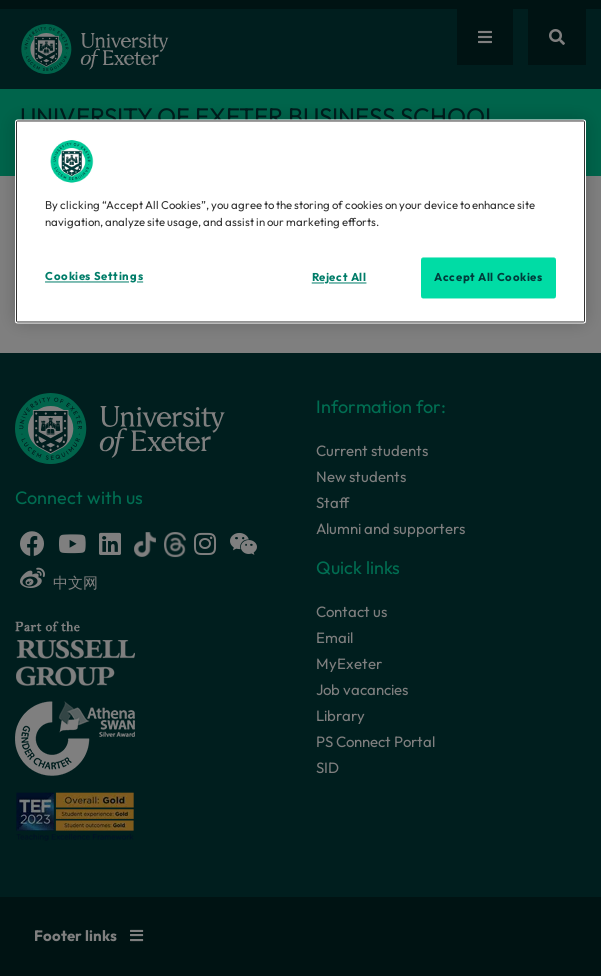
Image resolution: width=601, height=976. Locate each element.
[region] (300, 222)
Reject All (339, 277)
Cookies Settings (94, 276)
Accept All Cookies (488, 277)
